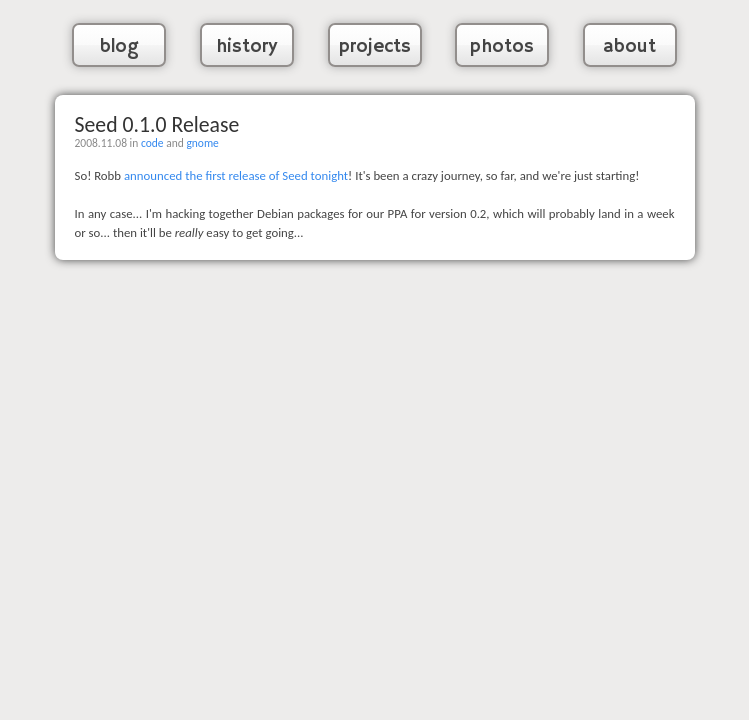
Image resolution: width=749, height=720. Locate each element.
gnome (202, 143)
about (629, 47)
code (152, 143)
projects (375, 47)
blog (119, 47)
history (246, 47)
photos (502, 47)
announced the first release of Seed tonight (236, 175)
